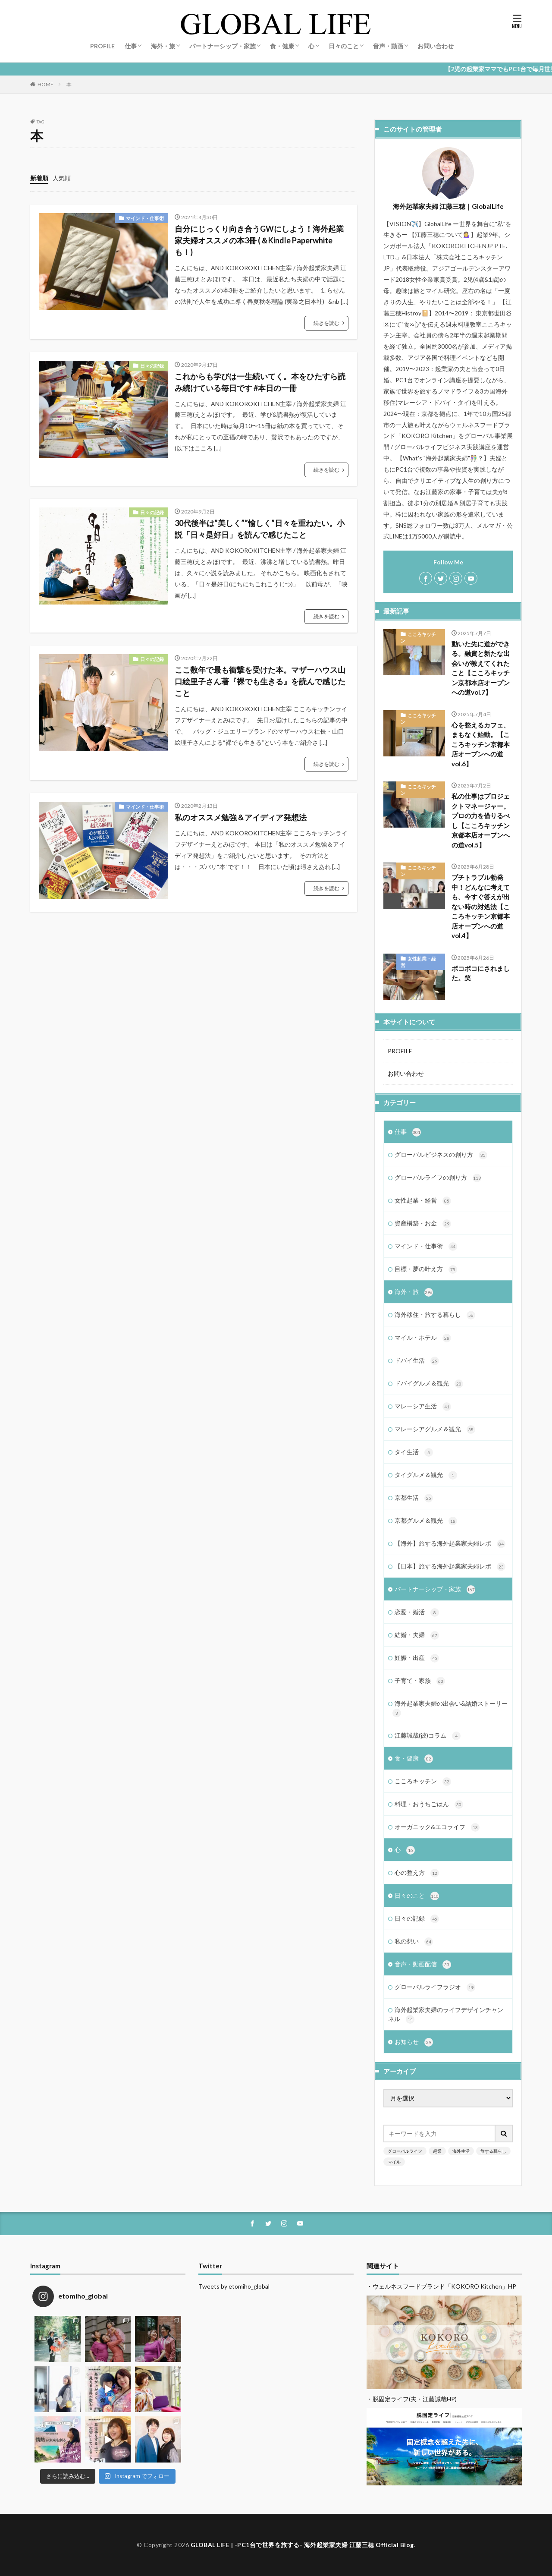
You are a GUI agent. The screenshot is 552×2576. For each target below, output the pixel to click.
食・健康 (282, 46)
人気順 (62, 178)
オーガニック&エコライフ (437, 1827)
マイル (394, 2161)
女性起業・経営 (418, 962)
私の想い (414, 1941)
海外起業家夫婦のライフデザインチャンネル (445, 2015)
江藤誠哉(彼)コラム (428, 1736)
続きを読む (326, 323)
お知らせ (414, 2042)
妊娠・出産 (417, 1658)
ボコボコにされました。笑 (481, 973)
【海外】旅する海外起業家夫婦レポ (450, 1544)
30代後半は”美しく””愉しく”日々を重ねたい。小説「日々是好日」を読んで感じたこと (260, 528)
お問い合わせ (435, 46)
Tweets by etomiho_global (234, 2286)
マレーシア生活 (423, 1406)
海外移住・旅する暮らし (435, 1315)
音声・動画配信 (423, 1964)
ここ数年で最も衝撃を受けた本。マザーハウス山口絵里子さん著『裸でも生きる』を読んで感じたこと (260, 681)
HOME (45, 84)
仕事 (131, 46)
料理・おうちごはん (429, 1804)
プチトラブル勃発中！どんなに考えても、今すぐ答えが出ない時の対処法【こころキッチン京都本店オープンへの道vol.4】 (481, 906)
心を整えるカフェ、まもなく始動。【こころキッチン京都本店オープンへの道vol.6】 (481, 744)
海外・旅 (163, 46)
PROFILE (102, 46)
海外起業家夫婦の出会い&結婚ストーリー (450, 1708)
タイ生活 (414, 1452)
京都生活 (414, 1498)
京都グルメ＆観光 (426, 1521)
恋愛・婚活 (417, 1612)
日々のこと (344, 46)
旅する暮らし (493, 2151)
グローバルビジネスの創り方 (441, 1155)
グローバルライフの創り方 (438, 1178)
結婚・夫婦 (417, 1635)
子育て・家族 (420, 1681)
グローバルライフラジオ (435, 1987)
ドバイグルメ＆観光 (429, 1383)
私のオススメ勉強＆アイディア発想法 (241, 817)
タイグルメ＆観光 (426, 1475)
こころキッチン (418, 637)
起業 (437, 2151)
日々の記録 (152, 365)
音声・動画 (388, 46)
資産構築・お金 (423, 1223)
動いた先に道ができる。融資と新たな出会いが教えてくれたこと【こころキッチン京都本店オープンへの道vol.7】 (481, 668)
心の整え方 (417, 1873)
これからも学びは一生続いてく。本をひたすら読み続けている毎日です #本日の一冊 (260, 382)
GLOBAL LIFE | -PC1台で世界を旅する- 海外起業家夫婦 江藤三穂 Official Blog (302, 2544)
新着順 (39, 178)
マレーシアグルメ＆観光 (435, 1429)
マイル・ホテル (423, 1338)
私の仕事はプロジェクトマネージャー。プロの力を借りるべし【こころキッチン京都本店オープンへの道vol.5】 (481, 820)
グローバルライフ (405, 2151)
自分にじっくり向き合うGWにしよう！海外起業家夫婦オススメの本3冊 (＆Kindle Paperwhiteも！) (259, 240)
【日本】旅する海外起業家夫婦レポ (450, 1566)
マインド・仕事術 (145, 218)
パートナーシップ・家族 (222, 46)
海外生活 (461, 2151)
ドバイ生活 (417, 1361)
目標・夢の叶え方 (426, 1269)
